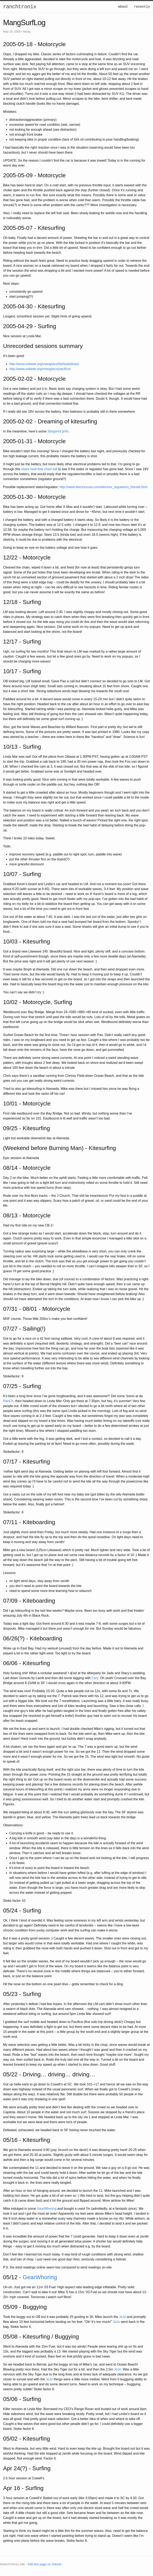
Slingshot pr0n (57, 431)
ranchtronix (19, 7)
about (123, 7)
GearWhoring (46, 2208)
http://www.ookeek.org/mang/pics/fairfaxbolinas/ (44, 364)
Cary (95, 1678)
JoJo (122, 2317)
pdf (55, 469)
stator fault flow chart (36, 469)
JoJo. (118, 2369)
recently (142, 7)
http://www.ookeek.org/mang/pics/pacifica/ (40, 369)
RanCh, (8, 1401)
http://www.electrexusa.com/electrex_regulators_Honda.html (103, 487)
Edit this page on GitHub (44, 2564)
